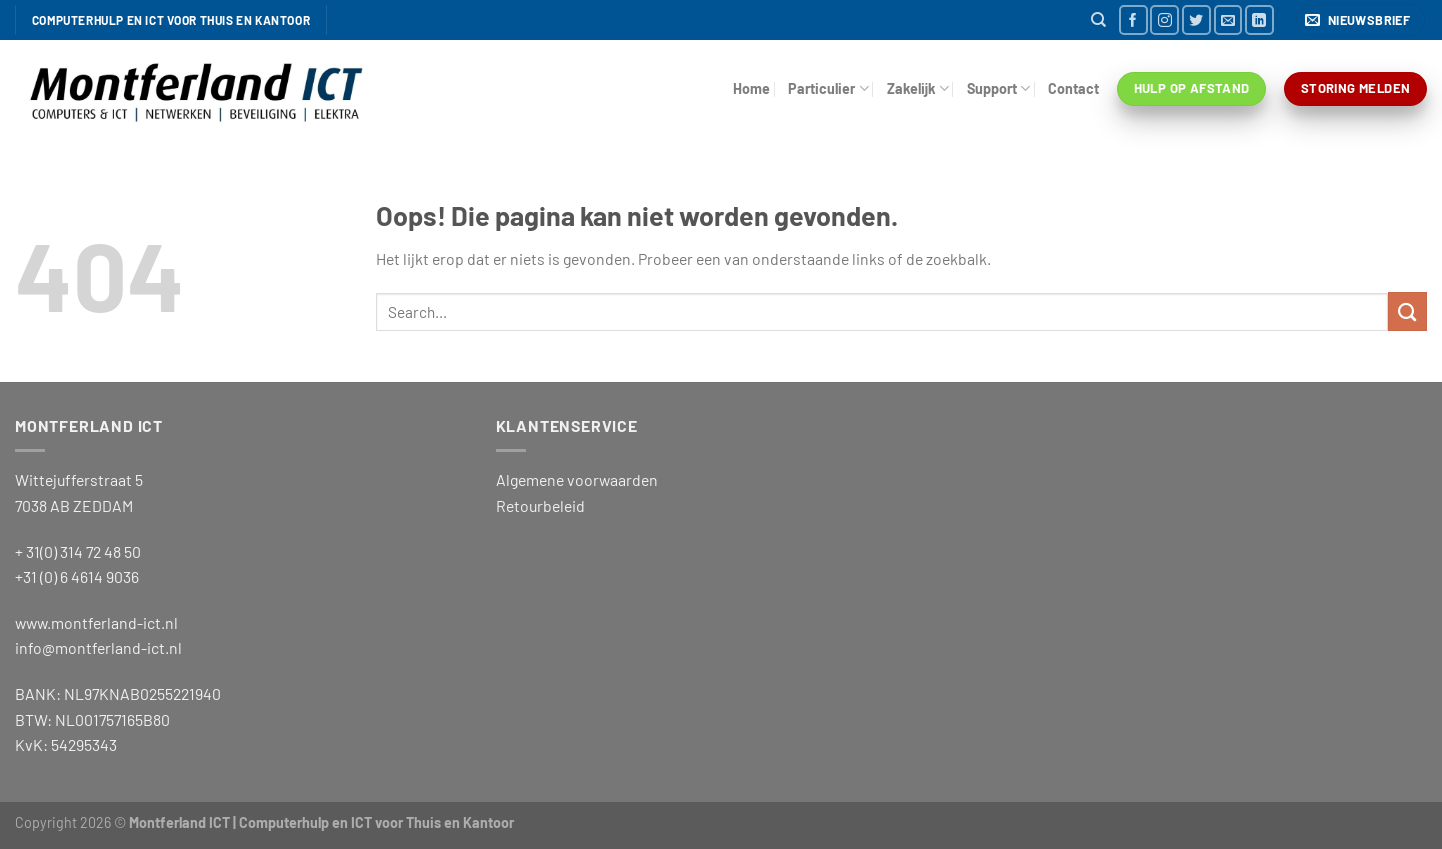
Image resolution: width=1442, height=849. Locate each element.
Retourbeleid (540, 505)
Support (998, 88)
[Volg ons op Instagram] (1164, 19)
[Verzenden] (1407, 311)
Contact (1073, 88)
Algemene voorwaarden (577, 479)
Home (751, 88)
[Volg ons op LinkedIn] (1259, 19)
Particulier (828, 88)
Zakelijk (918, 88)
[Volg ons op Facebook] (1133, 19)
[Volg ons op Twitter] (1196, 19)
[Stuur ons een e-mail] (1228, 19)
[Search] (1098, 20)
